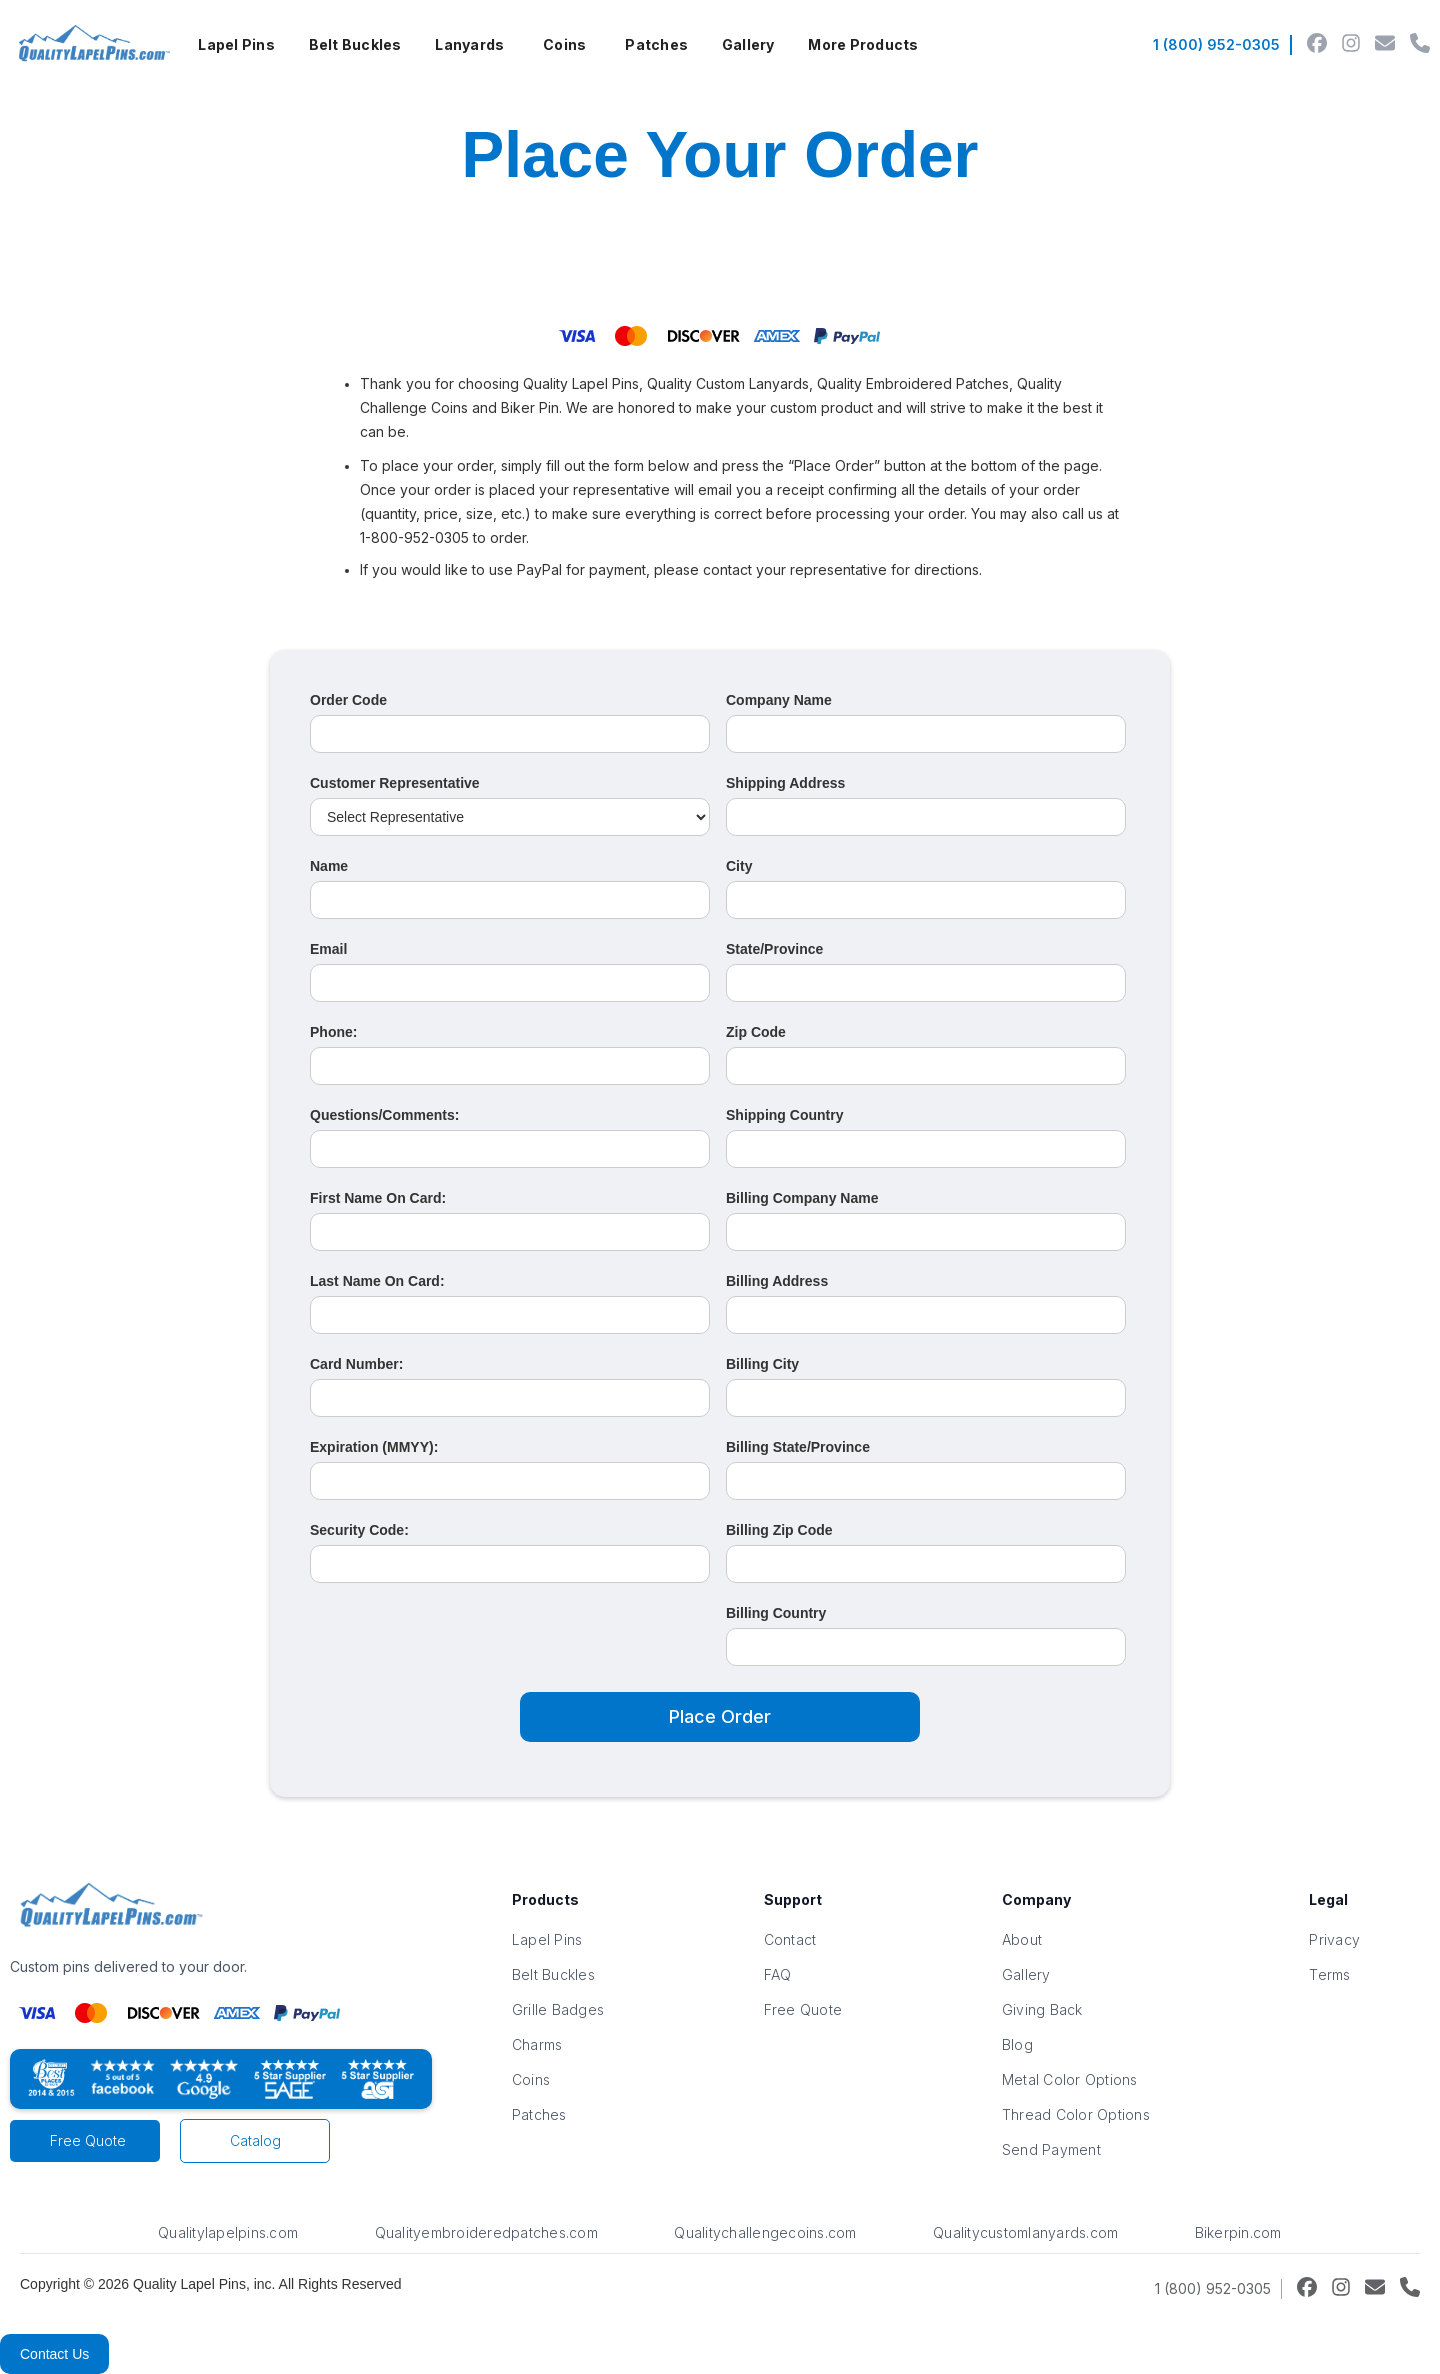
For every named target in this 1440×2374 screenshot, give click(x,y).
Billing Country (776, 1613)
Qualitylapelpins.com (228, 2232)
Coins (564, 44)
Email (328, 949)
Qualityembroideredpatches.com (486, 2232)
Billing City (762, 1364)
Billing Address (777, 1281)
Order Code (348, 700)
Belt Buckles (355, 44)
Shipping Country (784, 1115)
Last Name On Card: (377, 1281)
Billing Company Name (802, 1198)
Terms (1329, 1974)
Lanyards (469, 44)
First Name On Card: (378, 1198)
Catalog (255, 2140)
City (739, 866)
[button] (236, 45)
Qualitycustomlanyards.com (1025, 2232)
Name (329, 866)
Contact (790, 1939)
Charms (537, 2044)
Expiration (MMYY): (374, 1447)
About (1022, 1939)
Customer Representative (395, 783)
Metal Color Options (1070, 2079)
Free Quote (88, 2140)
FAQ (778, 1974)
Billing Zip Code (779, 1530)
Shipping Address (785, 783)
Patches (656, 44)
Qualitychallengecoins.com (765, 2232)
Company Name (779, 700)
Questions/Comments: (384, 1115)
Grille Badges (558, 2009)
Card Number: (356, 1364)
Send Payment (1051, 2149)
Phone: (333, 1032)
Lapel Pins (236, 44)
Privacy (1334, 1939)
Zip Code (756, 1032)
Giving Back (1042, 2009)
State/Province (774, 949)
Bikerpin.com (1238, 2232)
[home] (91, 45)
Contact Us (54, 2354)
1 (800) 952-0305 (1216, 44)
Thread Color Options (1076, 2114)
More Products (863, 44)
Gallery (748, 44)
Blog (1017, 2044)
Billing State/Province (798, 1447)
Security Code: (359, 1530)
